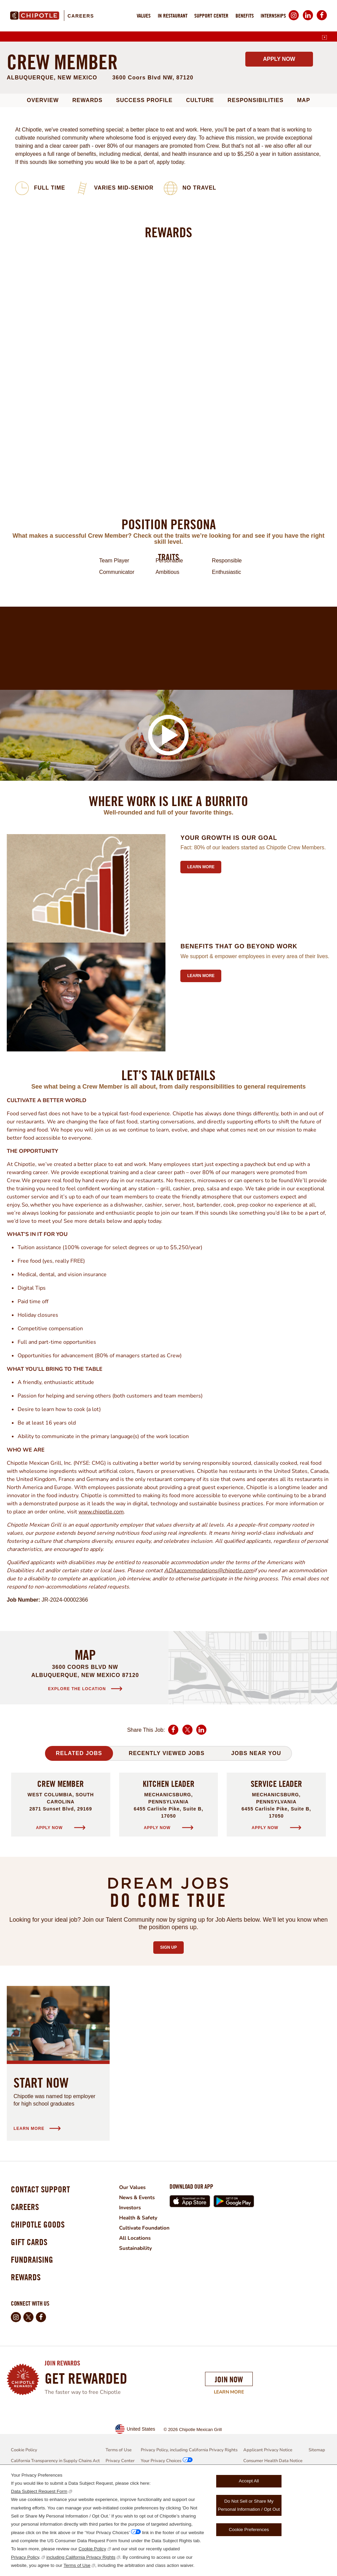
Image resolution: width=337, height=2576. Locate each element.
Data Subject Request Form (39, 2491)
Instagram (16, 2418)
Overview (43, 191)
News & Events (142, 2288)
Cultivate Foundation (149, 2319)
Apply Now (279, 150)
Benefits (244, 15)
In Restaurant (172, 15)
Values (144, 15)
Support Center (211, 15)
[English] (324, 37)
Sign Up (171, 2037)
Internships (273, 15)
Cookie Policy (92, 2548)
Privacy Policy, (25, 2557)
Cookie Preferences (249, 2529)
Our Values (137, 2278)
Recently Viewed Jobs (166, 1844)
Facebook (41, 2418)
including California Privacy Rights (80, 2557)
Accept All (249, 2480)
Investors (135, 2299)
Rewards (87, 191)
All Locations (139, 2329)
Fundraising (34, 2358)
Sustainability (140, 2339)
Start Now (41, 2174)
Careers (80, 16)
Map (303, 191)
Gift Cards (30, 2339)
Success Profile (144, 191)
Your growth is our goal (228, 929)
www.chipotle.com (101, 1603)
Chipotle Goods (40, 2320)
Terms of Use (77, 2565)
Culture (200, 191)
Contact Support (42, 2281)
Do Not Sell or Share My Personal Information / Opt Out (249, 2505)
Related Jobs (79, 1844)
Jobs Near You (256, 1844)
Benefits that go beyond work (238, 1038)
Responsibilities (256, 191)
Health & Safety (143, 2309)
